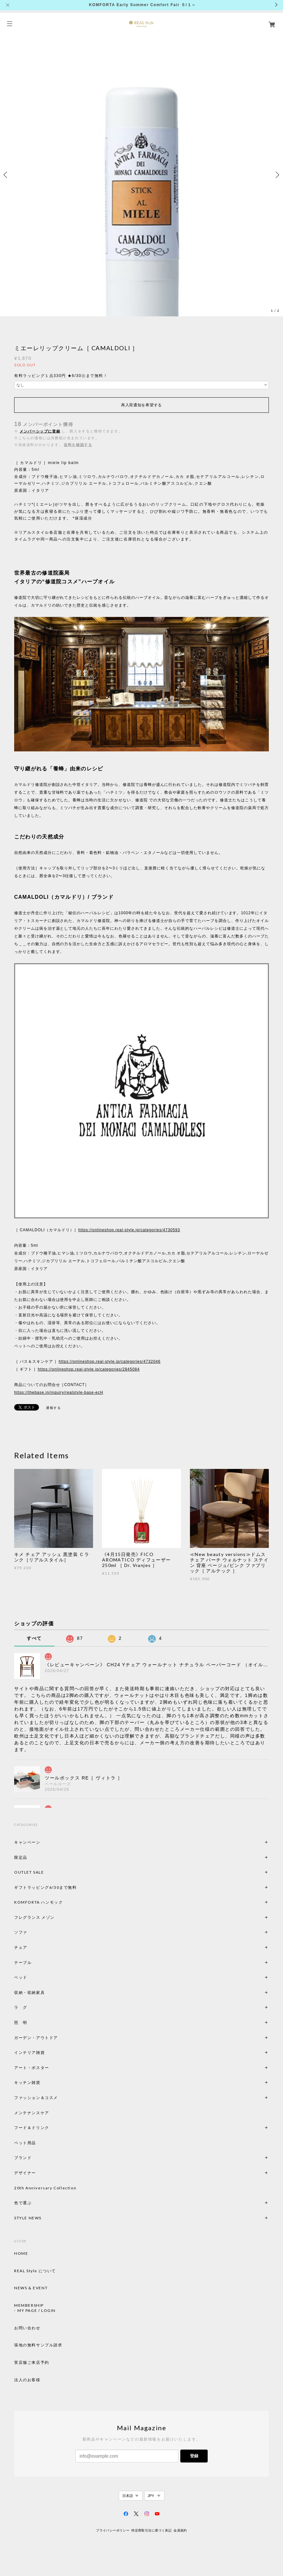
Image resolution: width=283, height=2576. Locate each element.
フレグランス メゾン (34, 1917)
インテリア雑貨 (44, 2052)
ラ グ (20, 2007)
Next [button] (276, 174)
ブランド (23, 2157)
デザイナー (25, 2172)
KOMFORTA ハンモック (38, 1902)
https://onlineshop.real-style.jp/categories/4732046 (109, 1361)
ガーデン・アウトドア (36, 2037)
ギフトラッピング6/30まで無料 (45, 1887)
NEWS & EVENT (31, 2288)
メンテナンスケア (31, 2112)
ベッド (20, 1977)
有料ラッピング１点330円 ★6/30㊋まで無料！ (61, 375)
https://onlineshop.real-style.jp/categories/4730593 (129, 1230)
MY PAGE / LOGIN (36, 2310)
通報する (53, 1408)
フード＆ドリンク (31, 2127)
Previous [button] (6, 174)
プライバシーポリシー (112, 2530)
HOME (21, 2253)
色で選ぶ (23, 2202)
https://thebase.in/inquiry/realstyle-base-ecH (58, 1392)
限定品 (20, 1857)
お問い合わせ (27, 2328)
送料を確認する (78, 445)
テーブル (23, 1962)
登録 (194, 2455)
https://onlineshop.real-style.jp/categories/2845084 (88, 1369)
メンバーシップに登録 (40, 431)
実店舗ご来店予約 (31, 2362)
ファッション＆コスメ (36, 2097)
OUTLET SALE (29, 1872)
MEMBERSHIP (29, 2305)
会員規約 (180, 2530)
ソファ (31, 1932)
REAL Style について (35, 2271)
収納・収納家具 (47, 1992)
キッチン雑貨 (44, 2082)
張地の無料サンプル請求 (38, 2345)
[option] (141, 174)
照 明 (20, 2022)
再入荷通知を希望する (141, 405)
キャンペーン (27, 1842)
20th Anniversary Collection (45, 2187)
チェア (23, 1947)
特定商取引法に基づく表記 (151, 2530)
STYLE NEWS (28, 2217)
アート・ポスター (47, 2067)
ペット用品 (25, 2142)
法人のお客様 (27, 2380)
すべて (34, 1638)
